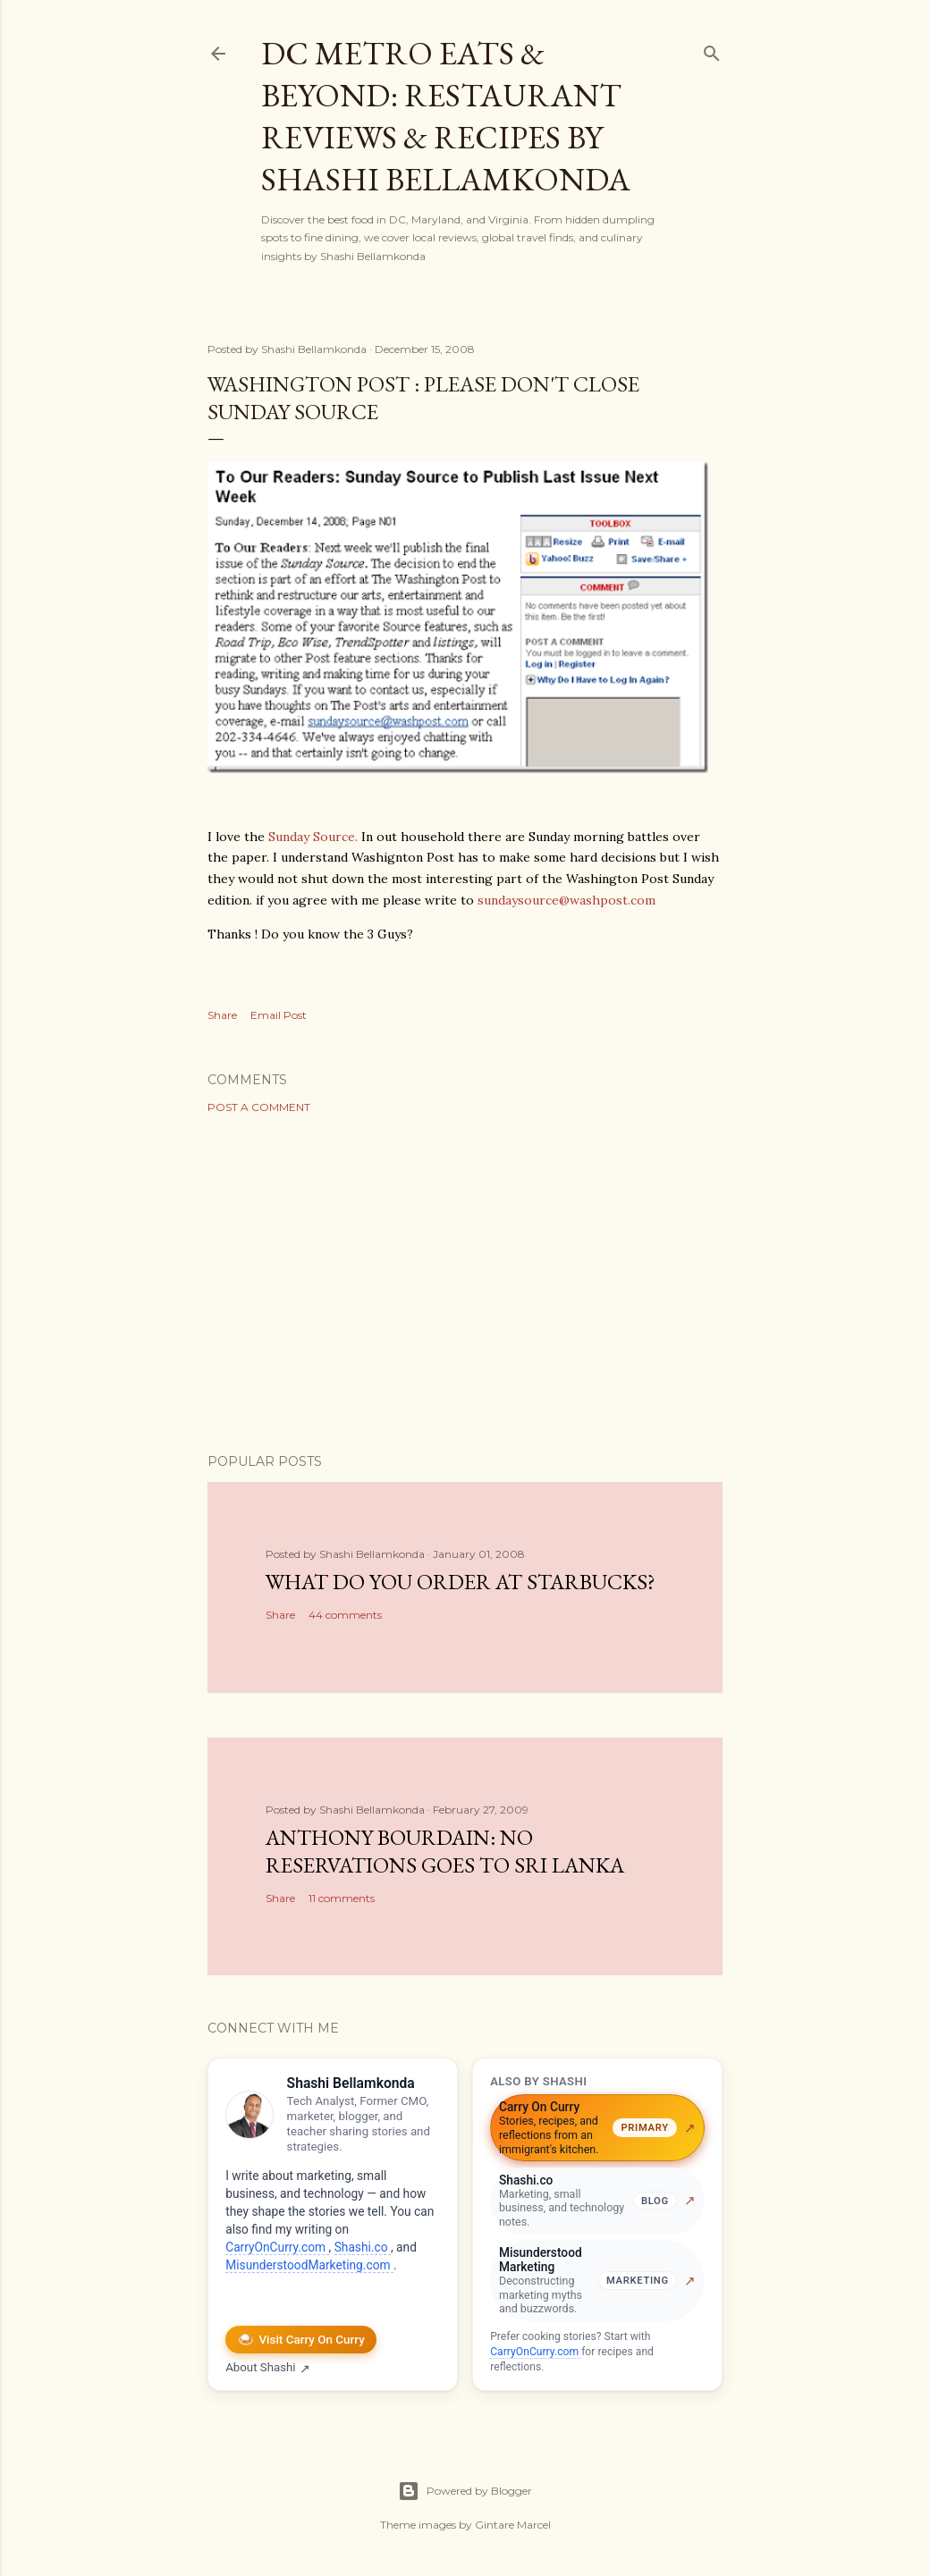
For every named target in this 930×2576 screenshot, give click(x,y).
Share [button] (222, 1015)
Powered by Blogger (465, 2491)
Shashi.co (362, 2247)
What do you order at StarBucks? (460, 1581)
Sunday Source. (313, 837)
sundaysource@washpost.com (566, 900)
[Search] (712, 49)
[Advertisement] (465, 1283)
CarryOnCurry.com (276, 2247)
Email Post (278, 1015)
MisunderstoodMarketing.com (309, 2265)
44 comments (345, 1614)
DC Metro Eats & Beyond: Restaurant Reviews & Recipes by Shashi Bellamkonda (445, 116)
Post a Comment (258, 1107)
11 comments (342, 1898)
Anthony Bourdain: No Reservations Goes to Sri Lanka (445, 1851)
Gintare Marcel (513, 2524)
